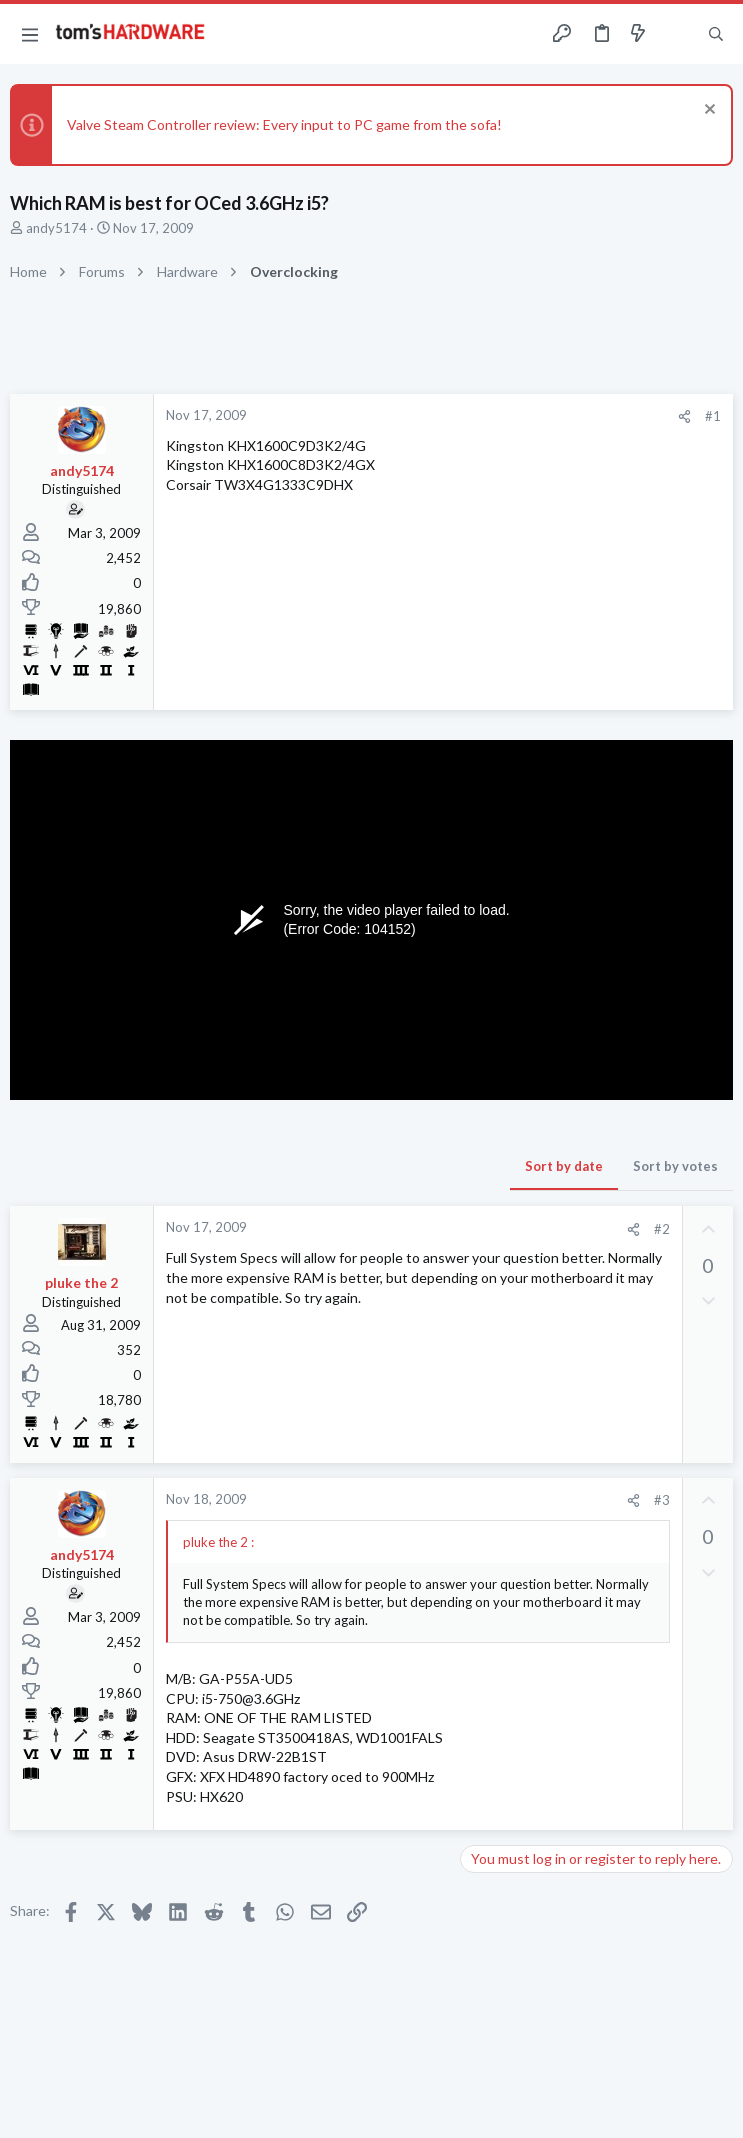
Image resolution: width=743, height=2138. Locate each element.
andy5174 (56, 228)
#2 (662, 1229)
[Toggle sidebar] (677, 34)
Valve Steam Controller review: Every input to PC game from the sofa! (284, 124)
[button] (30, 34)
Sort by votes (675, 1166)
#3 (662, 1500)
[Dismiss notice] (707, 111)
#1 (713, 416)
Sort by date (564, 1166)
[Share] (684, 416)
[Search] (716, 34)
